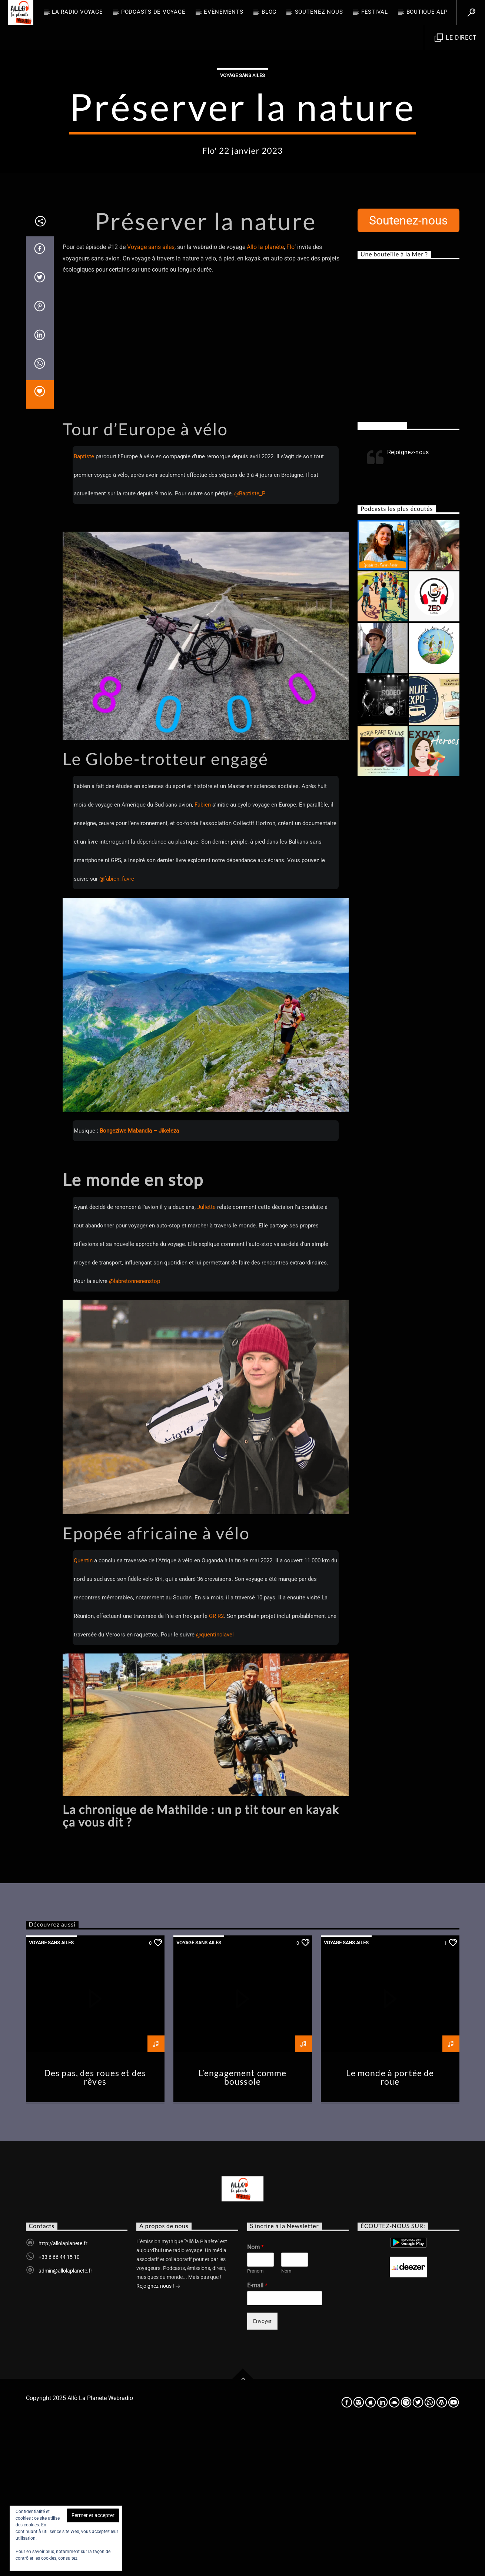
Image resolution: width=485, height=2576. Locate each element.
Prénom (255, 2420)
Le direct (456, 38)
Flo (290, 396)
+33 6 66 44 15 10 (59, 2407)
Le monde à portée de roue (390, 2227)
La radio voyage (77, 12)
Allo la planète (265, 396)
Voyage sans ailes (242, 150)
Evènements (223, 12)
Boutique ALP (427, 12)
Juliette (206, 1356)
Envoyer (262, 2471)
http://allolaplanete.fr (63, 2393)
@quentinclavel (215, 1784)
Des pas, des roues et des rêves (95, 2227)
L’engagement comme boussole (242, 2227)
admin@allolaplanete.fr (65, 2420)
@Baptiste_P (249, 643)
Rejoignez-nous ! (158, 2436)
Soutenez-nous (319, 12)
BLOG (269, 12)
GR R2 (216, 1765)
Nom (255, 2396)
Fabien (203, 954)
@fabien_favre (116, 1028)
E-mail (257, 2435)
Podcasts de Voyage (153, 12)
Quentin (83, 1710)
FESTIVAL (374, 12)
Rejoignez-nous (382, 575)
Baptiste (84, 606)
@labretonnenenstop (133, 1430)
